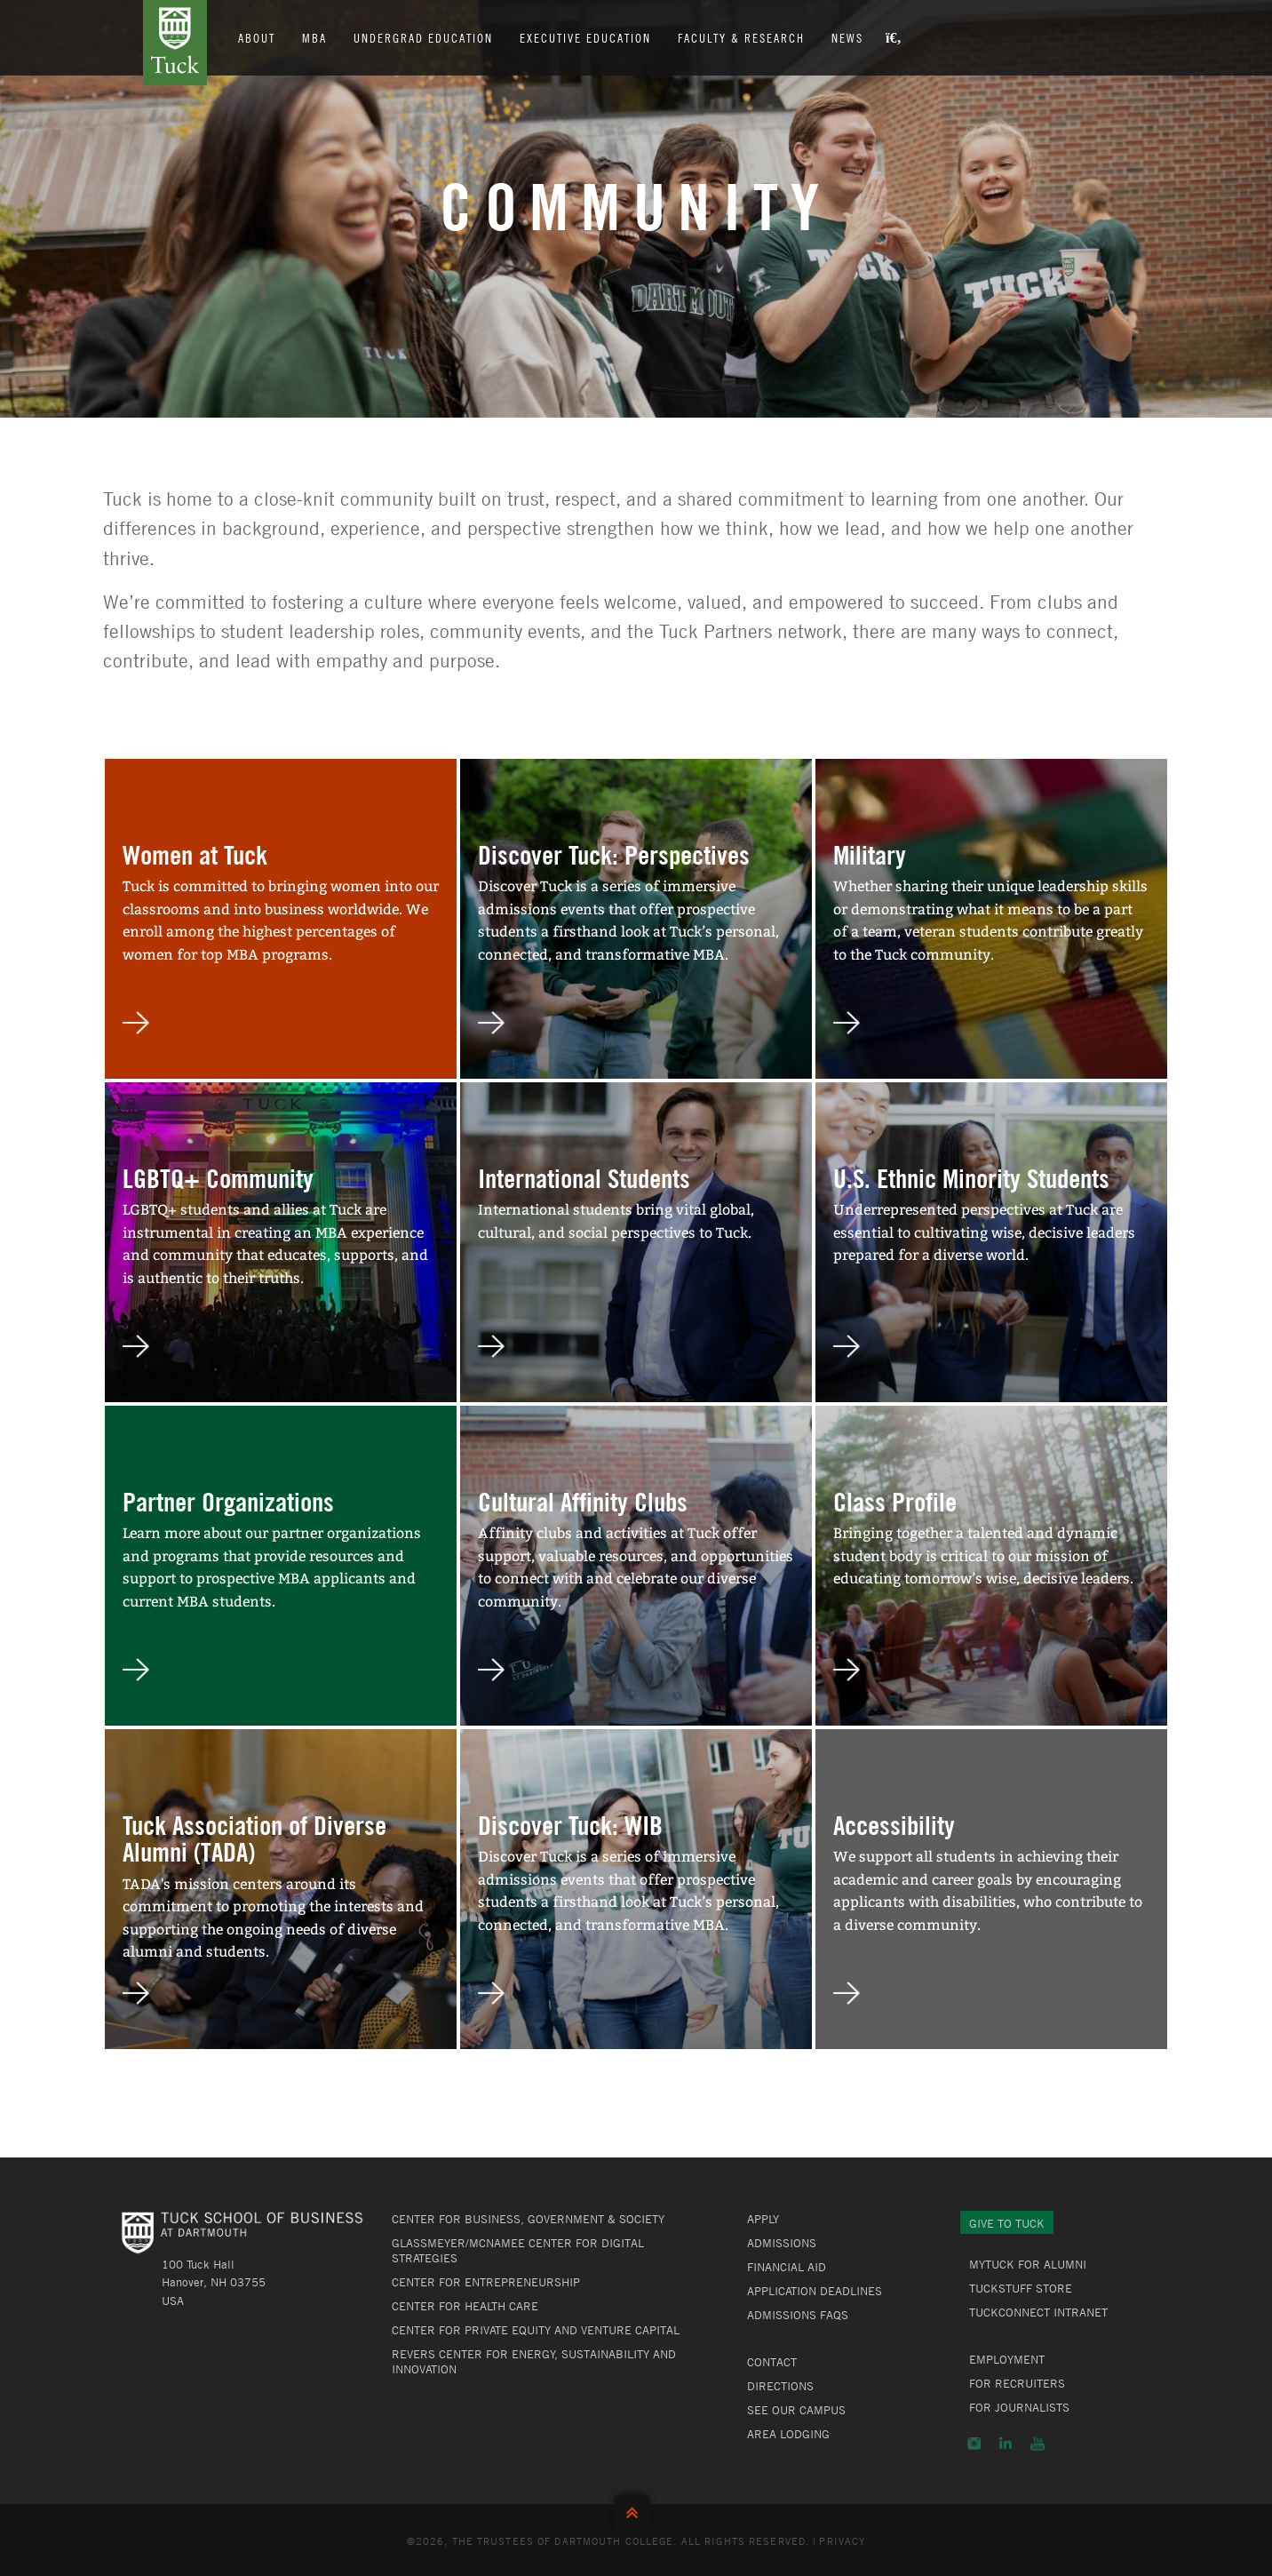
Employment (1007, 2359)
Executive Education (585, 37)
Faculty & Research (741, 37)
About (256, 37)
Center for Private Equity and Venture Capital (536, 2330)
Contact (772, 2362)
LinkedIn (1005, 2443)
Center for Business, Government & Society (528, 2219)
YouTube (1037, 2443)
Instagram (974, 2443)
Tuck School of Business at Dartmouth (175, 42)
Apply (763, 2219)
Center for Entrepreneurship (486, 2282)
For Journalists (1019, 2407)
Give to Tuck (1007, 2223)
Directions (780, 2386)
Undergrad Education (423, 37)
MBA (314, 37)
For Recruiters (1017, 2383)
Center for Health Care (465, 2306)
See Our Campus (796, 2410)
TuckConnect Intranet (1038, 2312)
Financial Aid (786, 2267)
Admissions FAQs (797, 2315)
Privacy (842, 2540)
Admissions (781, 2243)
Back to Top (636, 2508)
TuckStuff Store (1020, 2288)
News (847, 37)
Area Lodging (788, 2434)
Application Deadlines (814, 2291)
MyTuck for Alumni (1027, 2264)
